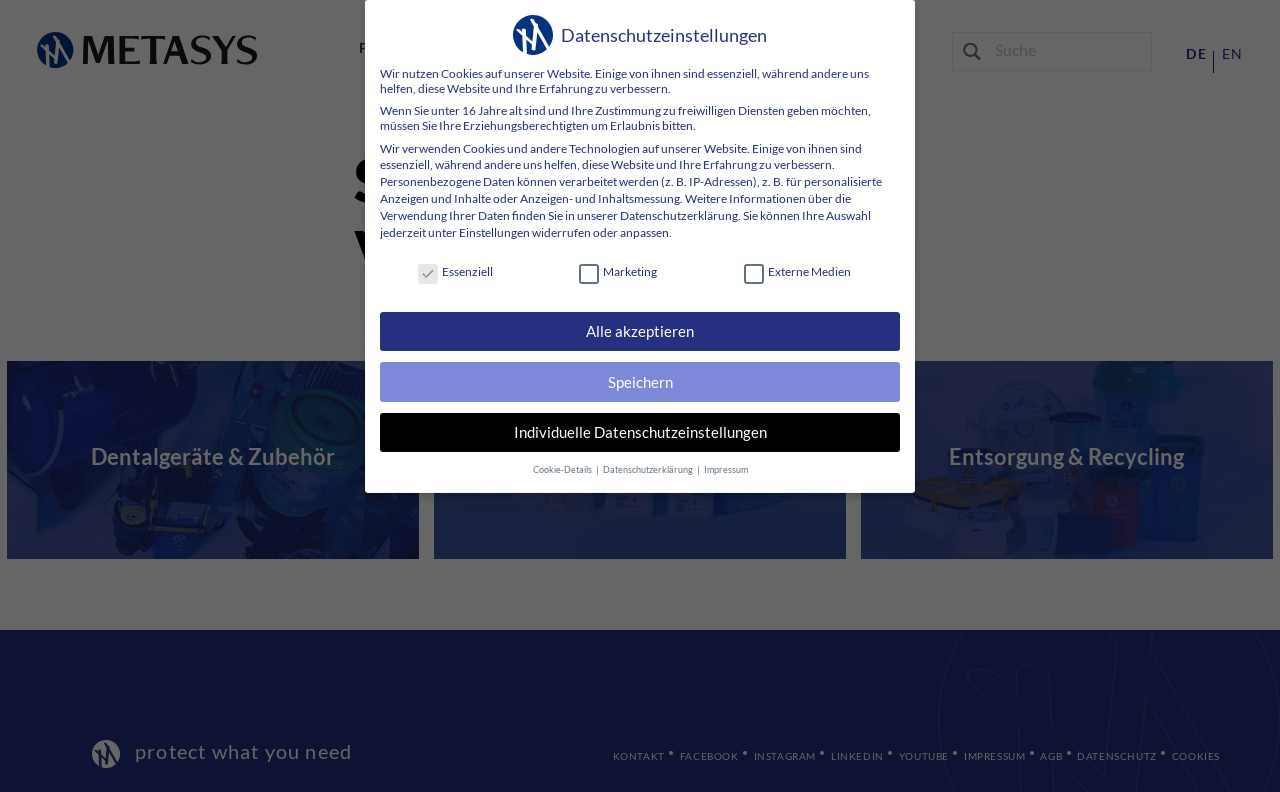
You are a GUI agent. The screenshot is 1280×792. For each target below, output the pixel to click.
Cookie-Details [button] (566, 459)
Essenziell (455, 271)
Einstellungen (494, 232)
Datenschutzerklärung (679, 215)
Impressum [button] (722, 459)
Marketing (619, 271)
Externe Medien (796, 271)
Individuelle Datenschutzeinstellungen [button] (640, 425)
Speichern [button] (639, 377)
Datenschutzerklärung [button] (648, 459)
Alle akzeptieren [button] (640, 329)
